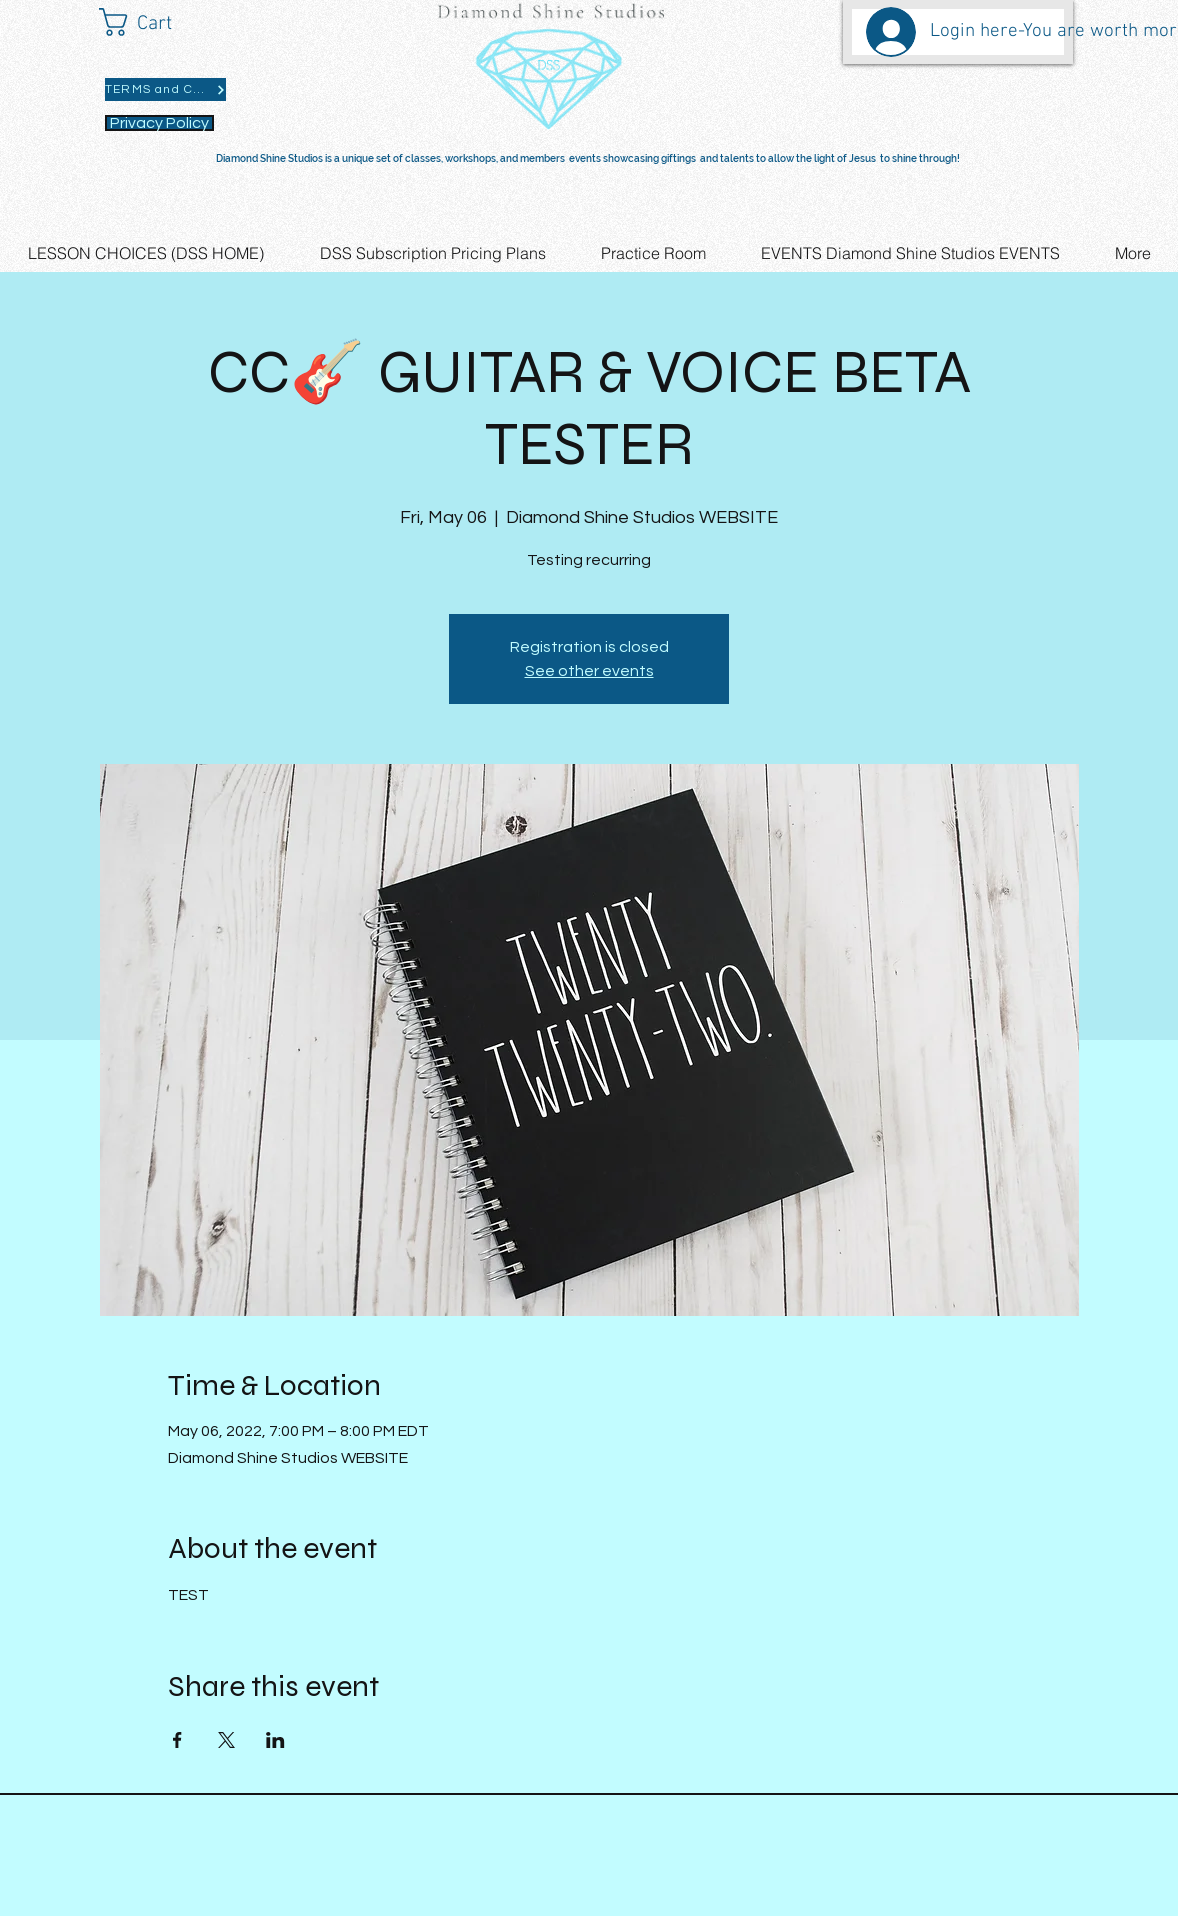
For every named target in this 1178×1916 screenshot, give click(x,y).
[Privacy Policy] (159, 123)
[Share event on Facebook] (177, 1740)
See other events (589, 671)
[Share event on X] (226, 1740)
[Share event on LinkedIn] (275, 1740)
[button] (153, 22)
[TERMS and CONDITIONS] (165, 89)
